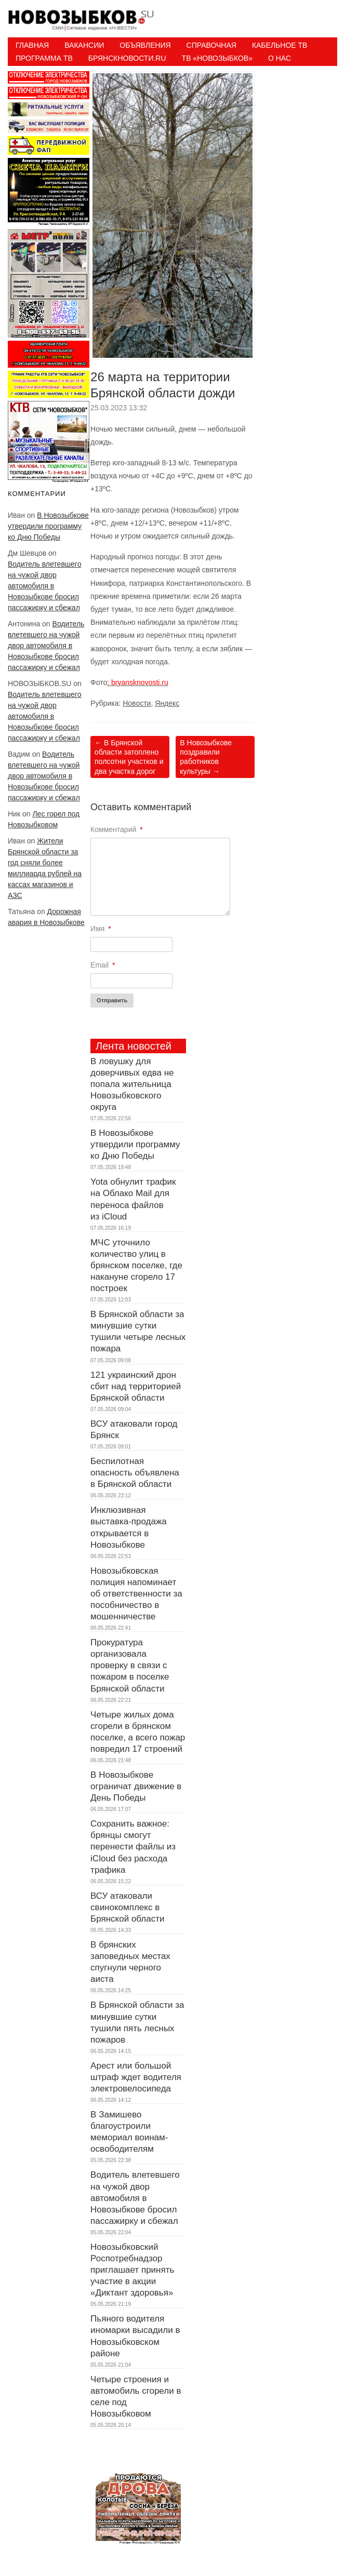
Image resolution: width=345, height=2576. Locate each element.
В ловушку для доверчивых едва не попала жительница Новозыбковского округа (132, 1084)
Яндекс (167, 703)
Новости (137, 703)
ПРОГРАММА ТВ (44, 58)
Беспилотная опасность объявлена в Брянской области (134, 1472)
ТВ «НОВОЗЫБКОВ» (217, 58)
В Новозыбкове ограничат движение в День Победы (135, 1786)
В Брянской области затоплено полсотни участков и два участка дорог (129, 757)
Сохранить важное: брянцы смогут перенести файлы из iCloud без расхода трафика (133, 1846)
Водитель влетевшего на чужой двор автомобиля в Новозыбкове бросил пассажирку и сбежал (44, 586)
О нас (279, 58)
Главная (32, 45)
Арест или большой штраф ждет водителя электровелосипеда (135, 2077)
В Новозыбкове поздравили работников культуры (206, 757)
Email (102, 965)
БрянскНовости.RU (127, 58)
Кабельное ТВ (280, 45)
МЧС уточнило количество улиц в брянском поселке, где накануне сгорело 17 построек (136, 1265)
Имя (100, 928)
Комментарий (116, 829)
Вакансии (84, 45)
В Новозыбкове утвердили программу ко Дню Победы (48, 526)
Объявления (145, 45)
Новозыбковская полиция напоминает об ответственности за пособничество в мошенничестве (136, 1593)
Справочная (211, 45)
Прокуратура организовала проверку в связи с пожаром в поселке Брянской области (129, 1665)
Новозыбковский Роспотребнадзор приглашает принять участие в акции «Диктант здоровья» (132, 2270)
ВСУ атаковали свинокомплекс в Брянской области (127, 1907)
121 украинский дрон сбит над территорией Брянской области (135, 1386)
